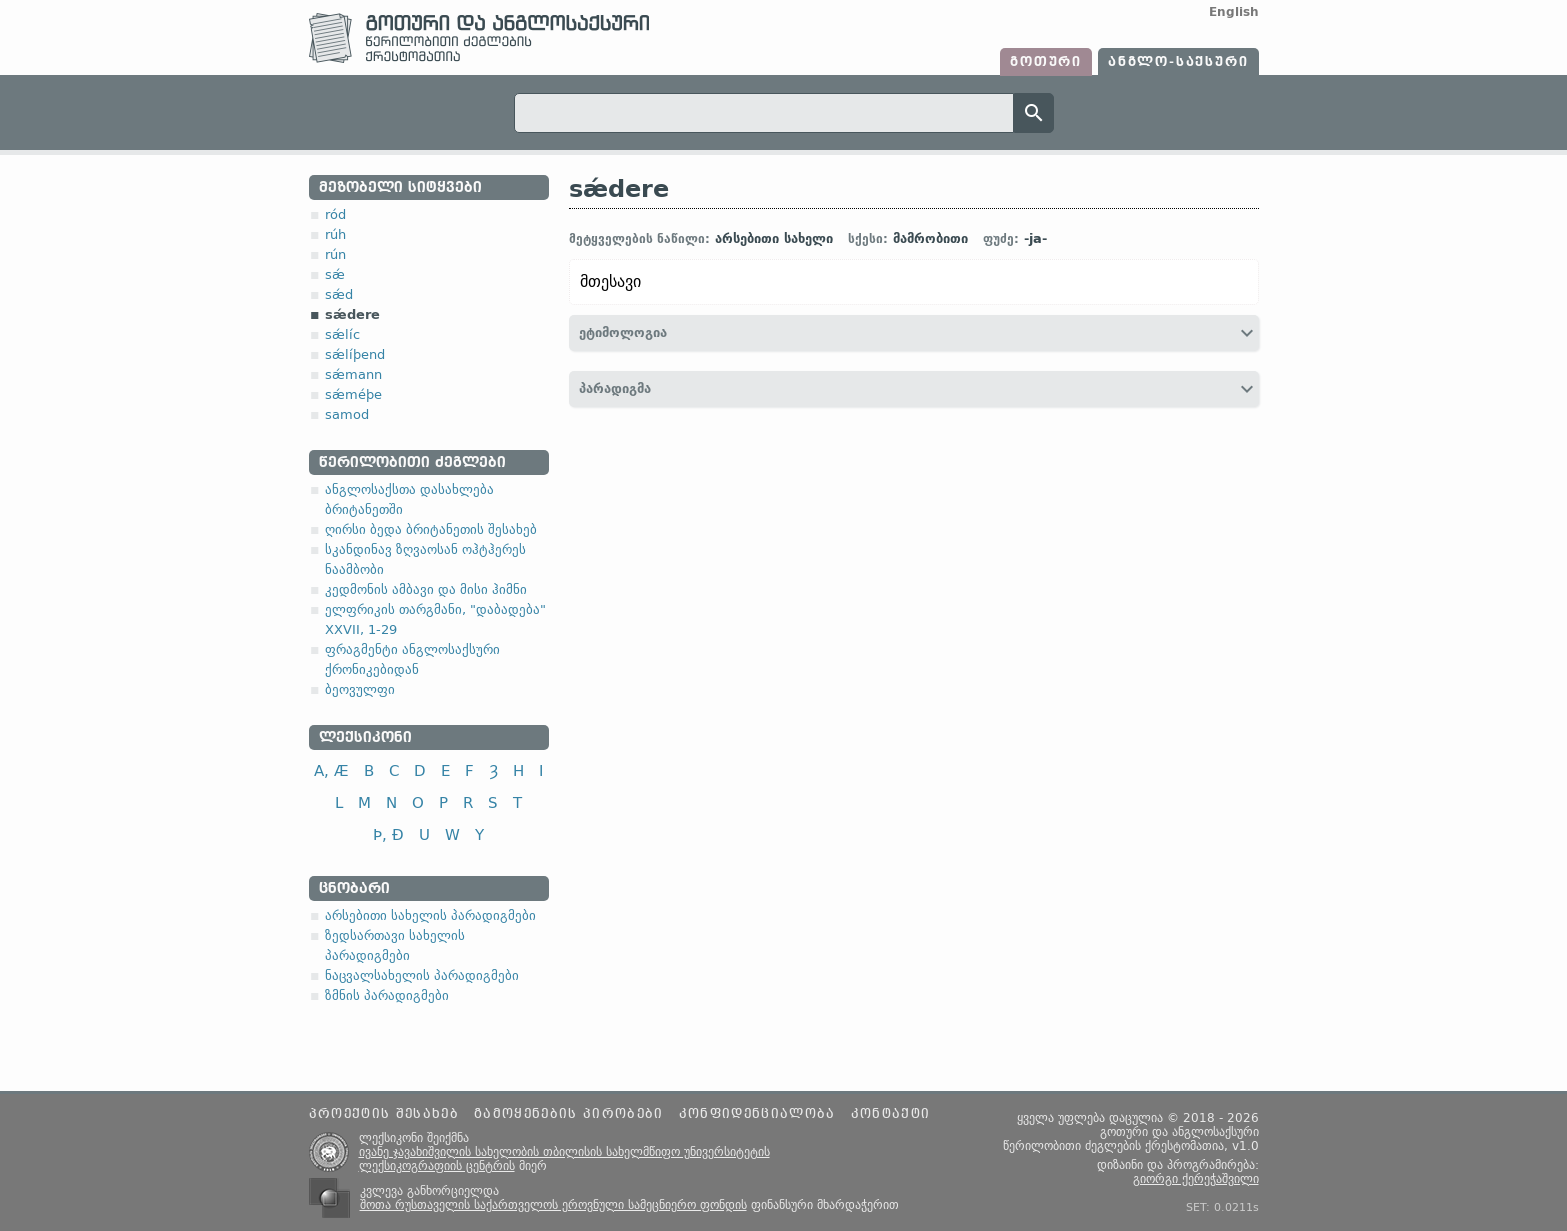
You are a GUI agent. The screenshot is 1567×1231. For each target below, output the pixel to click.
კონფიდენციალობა (757, 1114)
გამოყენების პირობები (569, 1114)
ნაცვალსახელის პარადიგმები (422, 975)
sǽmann (353, 374)
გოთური (1046, 62)
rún (335, 254)
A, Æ (331, 770)
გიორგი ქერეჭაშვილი (1196, 1179)
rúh (335, 234)
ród (335, 214)
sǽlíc (342, 334)
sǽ (335, 274)
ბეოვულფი (360, 689)
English (1234, 12)
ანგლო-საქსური (1178, 62)
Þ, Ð (388, 834)
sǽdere (352, 314)
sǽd (339, 294)
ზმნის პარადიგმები (387, 995)
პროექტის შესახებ (384, 1114)
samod (347, 414)
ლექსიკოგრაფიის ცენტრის (437, 1166)
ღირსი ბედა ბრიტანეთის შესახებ (431, 529)
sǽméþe (353, 394)
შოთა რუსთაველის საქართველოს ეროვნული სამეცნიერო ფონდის (553, 1205)
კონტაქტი (891, 1114)
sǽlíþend (355, 354)
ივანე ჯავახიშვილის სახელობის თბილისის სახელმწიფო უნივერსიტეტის (564, 1152)
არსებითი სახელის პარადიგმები (430, 915)
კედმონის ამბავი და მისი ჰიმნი (426, 589)
